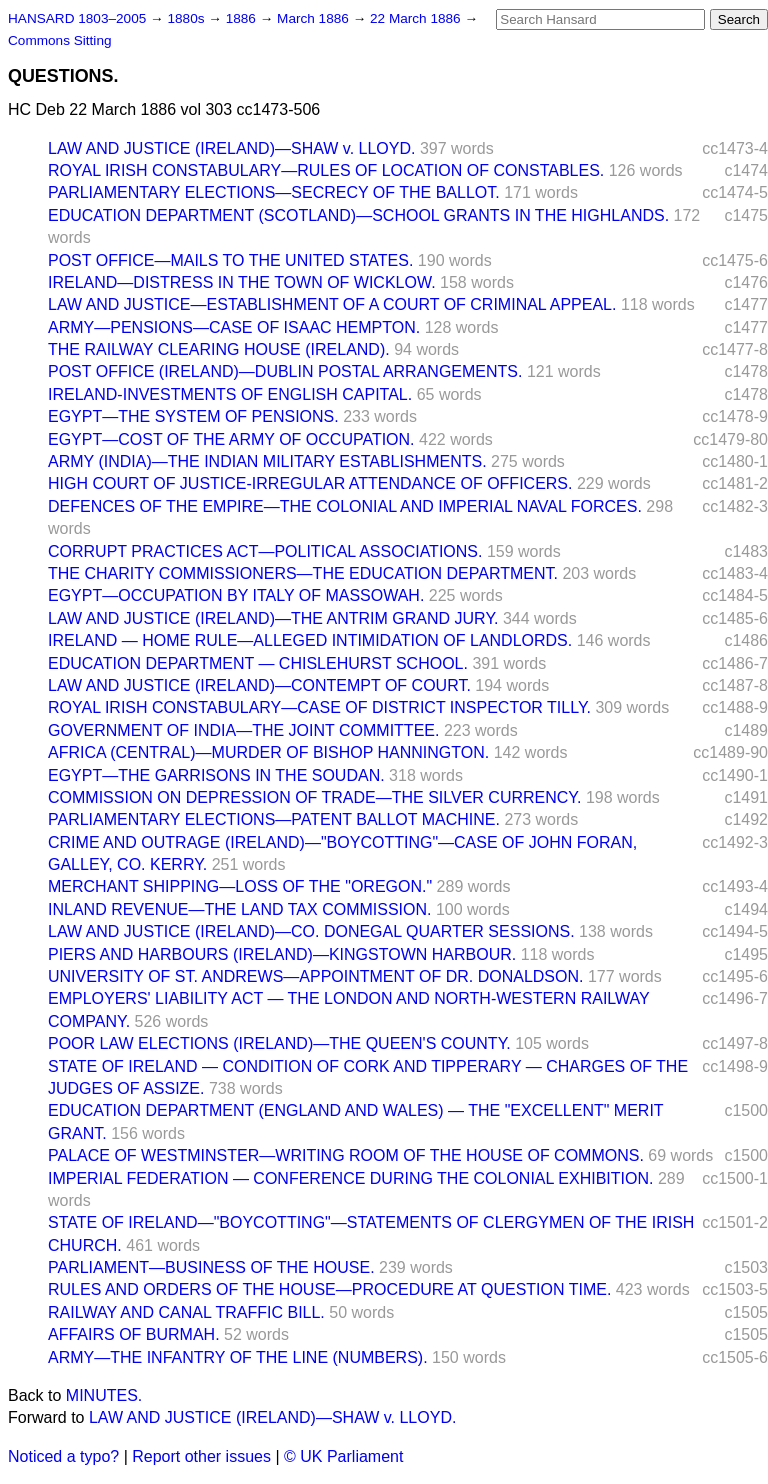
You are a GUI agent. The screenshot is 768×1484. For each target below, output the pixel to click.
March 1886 (315, 18)
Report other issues (201, 1456)
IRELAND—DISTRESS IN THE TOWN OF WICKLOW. (242, 282)
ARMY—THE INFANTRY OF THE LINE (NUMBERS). (238, 1357)
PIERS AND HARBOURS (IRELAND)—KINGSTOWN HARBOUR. (282, 954)
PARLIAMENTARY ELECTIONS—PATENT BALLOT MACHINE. (274, 819)
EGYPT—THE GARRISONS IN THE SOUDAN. (216, 775)
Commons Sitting (60, 40)
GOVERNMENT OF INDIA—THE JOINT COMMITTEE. (243, 730)
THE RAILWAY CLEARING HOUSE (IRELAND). (219, 349)
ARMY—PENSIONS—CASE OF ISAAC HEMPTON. (234, 327)
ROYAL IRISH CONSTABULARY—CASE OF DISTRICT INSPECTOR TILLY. (319, 707)
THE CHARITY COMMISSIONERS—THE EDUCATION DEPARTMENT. (303, 573)
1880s (187, 18)
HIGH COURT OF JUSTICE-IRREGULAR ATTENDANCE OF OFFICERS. (310, 483)
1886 (243, 18)
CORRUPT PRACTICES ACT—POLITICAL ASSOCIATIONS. (265, 551)
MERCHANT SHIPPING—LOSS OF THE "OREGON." (240, 886)
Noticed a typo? (63, 1456)
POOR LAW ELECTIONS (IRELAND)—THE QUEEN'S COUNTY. (279, 1043)
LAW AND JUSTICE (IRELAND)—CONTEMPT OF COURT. (259, 685)
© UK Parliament (343, 1456)
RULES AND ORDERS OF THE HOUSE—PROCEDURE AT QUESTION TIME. (329, 1289)
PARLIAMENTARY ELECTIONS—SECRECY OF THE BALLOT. (274, 192)
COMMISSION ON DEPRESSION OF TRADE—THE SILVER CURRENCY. (314, 797)
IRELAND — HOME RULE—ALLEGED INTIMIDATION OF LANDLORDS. (310, 640)
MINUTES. (104, 1395)
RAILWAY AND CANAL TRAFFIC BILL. (186, 1312)
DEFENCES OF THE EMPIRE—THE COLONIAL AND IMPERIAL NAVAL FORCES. (345, 506)
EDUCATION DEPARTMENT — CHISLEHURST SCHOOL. (258, 663)
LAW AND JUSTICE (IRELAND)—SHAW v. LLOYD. (231, 148)
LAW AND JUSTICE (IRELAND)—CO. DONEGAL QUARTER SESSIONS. (311, 931)
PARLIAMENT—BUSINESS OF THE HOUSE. (211, 1267)
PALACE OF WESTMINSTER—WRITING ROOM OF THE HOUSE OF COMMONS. (346, 1155)
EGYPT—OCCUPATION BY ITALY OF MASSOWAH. (236, 595)
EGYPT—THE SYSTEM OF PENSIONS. (193, 416)
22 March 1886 (417, 18)
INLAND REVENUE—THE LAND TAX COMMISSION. (239, 909)
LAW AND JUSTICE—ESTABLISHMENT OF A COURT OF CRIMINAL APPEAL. (332, 304)
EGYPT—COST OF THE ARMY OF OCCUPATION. (231, 439)
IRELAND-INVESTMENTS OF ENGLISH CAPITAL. (230, 394)
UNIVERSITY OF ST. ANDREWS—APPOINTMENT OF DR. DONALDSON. (315, 976)
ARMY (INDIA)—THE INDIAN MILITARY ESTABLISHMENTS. (267, 461)
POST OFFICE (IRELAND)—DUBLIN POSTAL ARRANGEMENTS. (285, 371)
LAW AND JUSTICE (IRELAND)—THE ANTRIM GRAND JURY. (273, 618)
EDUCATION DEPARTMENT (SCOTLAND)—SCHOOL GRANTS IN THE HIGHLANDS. (358, 215)
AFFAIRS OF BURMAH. (134, 1334)
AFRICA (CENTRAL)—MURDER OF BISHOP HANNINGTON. (268, 752)
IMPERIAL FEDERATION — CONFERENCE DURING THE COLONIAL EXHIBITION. (350, 1178)
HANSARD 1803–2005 (77, 18)
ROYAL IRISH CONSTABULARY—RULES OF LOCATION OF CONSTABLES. (326, 170)
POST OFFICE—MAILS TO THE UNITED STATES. (230, 260)
